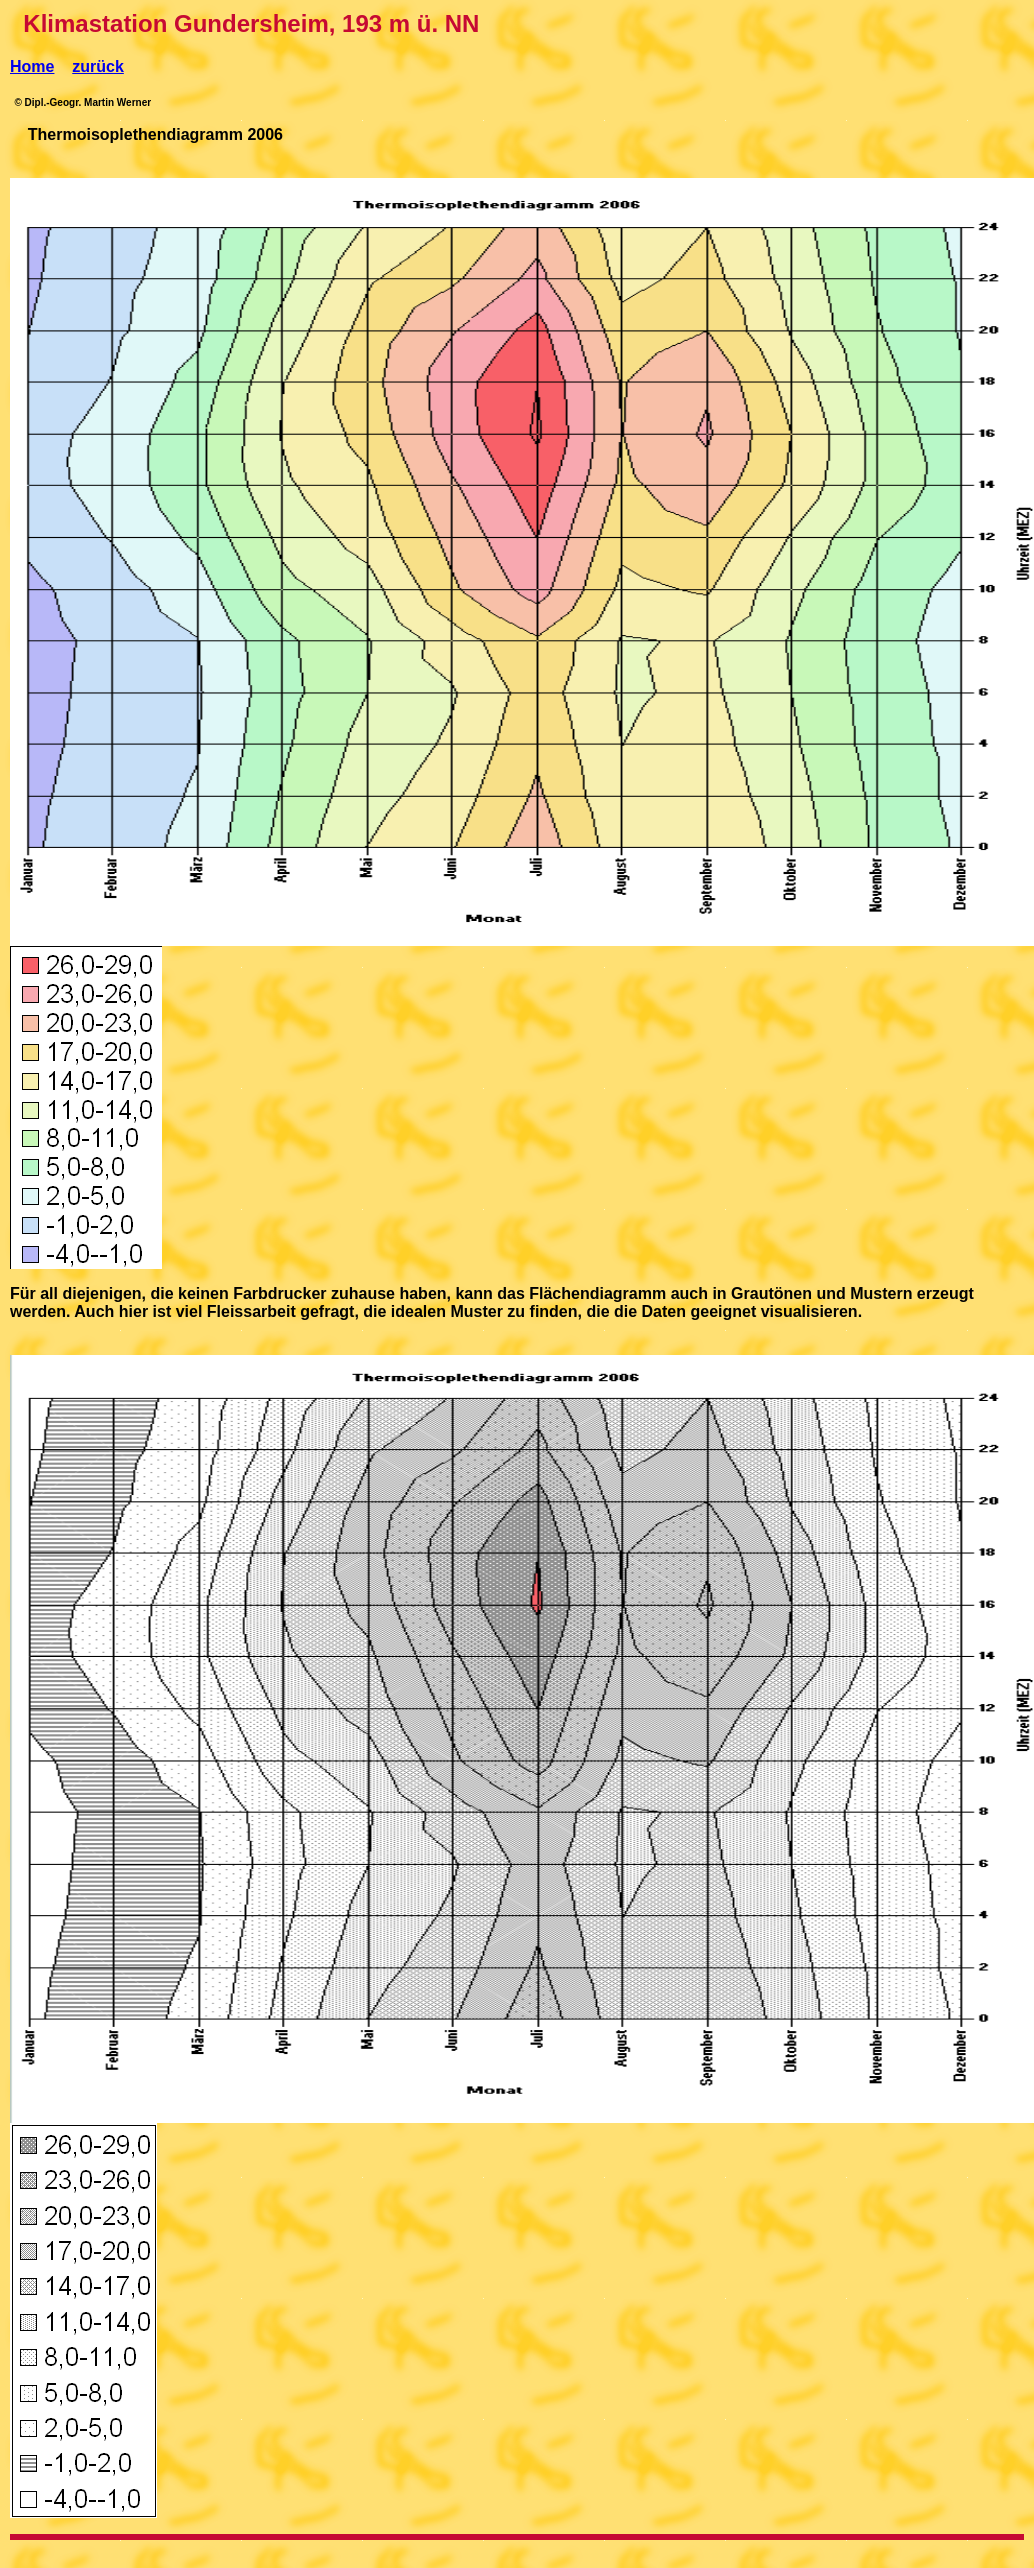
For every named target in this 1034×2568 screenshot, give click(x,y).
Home (32, 66)
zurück (98, 66)
